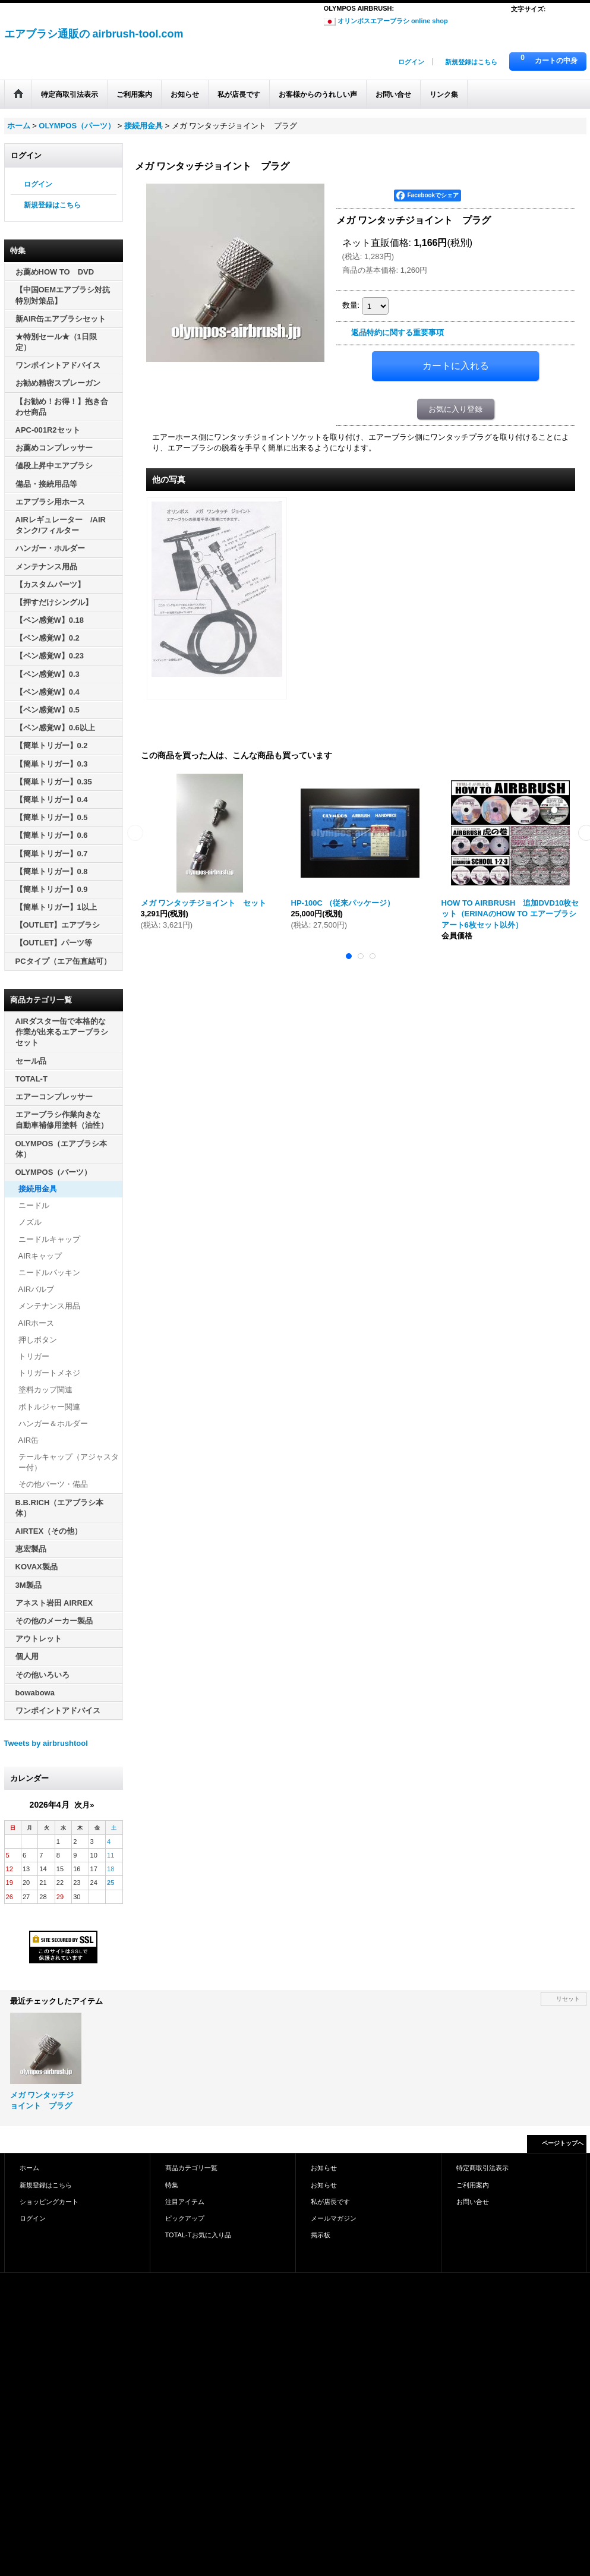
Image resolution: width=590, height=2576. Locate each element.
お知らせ (324, 2167)
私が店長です (330, 2201)
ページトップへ (562, 2143)
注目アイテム (184, 2201)
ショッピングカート (49, 2201)
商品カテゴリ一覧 (191, 2167)
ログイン (411, 61)
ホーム (29, 2167)
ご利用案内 (472, 2185)
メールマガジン (333, 2218)
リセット (568, 1998)
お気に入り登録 (455, 409)
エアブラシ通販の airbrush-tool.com (94, 34)
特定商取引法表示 (482, 2167)
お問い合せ (472, 2201)
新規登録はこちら (471, 61)
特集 (171, 2185)
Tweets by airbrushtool (46, 1743)
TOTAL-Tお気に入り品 (198, 2234)
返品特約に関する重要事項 (397, 332)
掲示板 (320, 2234)
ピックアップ (184, 2218)
